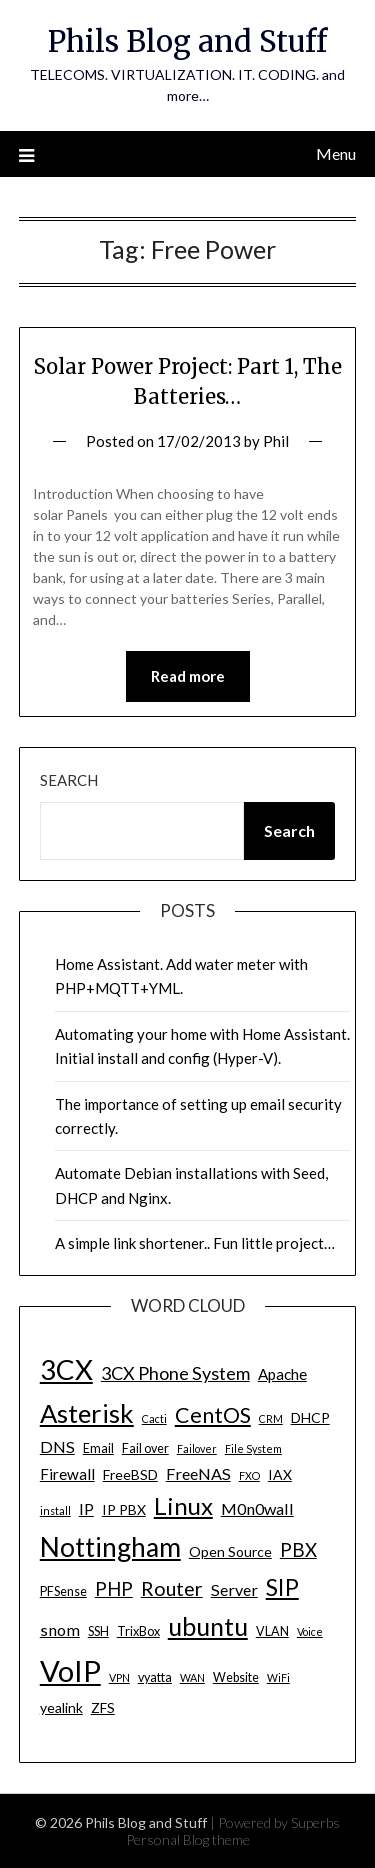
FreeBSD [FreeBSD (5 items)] (130, 1474)
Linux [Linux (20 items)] (183, 1505)
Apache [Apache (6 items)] (282, 1374)
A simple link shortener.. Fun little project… (195, 1243)
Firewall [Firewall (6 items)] (67, 1474)
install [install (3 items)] (55, 1510)
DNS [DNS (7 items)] (57, 1446)
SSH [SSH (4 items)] (98, 1631)
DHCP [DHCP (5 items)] (310, 1417)
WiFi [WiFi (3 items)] (278, 1677)
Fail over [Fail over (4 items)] (145, 1448)
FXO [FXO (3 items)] (249, 1475)
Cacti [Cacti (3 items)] (154, 1418)
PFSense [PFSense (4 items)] (63, 1591)
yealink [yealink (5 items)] (61, 1707)
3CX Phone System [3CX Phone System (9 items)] (175, 1373)
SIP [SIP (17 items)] (282, 1587)
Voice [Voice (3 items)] (310, 1631)
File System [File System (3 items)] (253, 1448)
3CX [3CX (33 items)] (66, 1369)
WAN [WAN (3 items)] (192, 1677)
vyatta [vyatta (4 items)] (155, 1677)
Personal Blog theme (188, 1839)
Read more (188, 676)
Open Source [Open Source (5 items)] (230, 1551)
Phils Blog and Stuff (187, 41)
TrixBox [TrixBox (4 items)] (138, 1631)
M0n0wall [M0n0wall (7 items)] (257, 1508)
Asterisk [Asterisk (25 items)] (87, 1413)
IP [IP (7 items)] (86, 1508)
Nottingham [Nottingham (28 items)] (110, 1547)
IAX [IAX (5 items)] (280, 1474)
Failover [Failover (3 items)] (197, 1448)
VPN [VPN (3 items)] (119, 1677)
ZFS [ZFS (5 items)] (103, 1707)
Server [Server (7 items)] (234, 1589)
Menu (336, 153)
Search (69, 780)
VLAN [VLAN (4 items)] (272, 1631)
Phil (276, 441)
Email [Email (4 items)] (98, 1448)
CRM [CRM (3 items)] (271, 1418)
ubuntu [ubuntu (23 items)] (208, 1626)
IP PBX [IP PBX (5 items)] (124, 1509)
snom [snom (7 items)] (60, 1629)
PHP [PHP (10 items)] (114, 1588)
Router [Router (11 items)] (172, 1588)
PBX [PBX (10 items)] (298, 1549)
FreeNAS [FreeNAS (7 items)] (198, 1473)
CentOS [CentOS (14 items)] (213, 1415)
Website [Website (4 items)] (236, 1677)
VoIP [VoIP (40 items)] (70, 1670)
